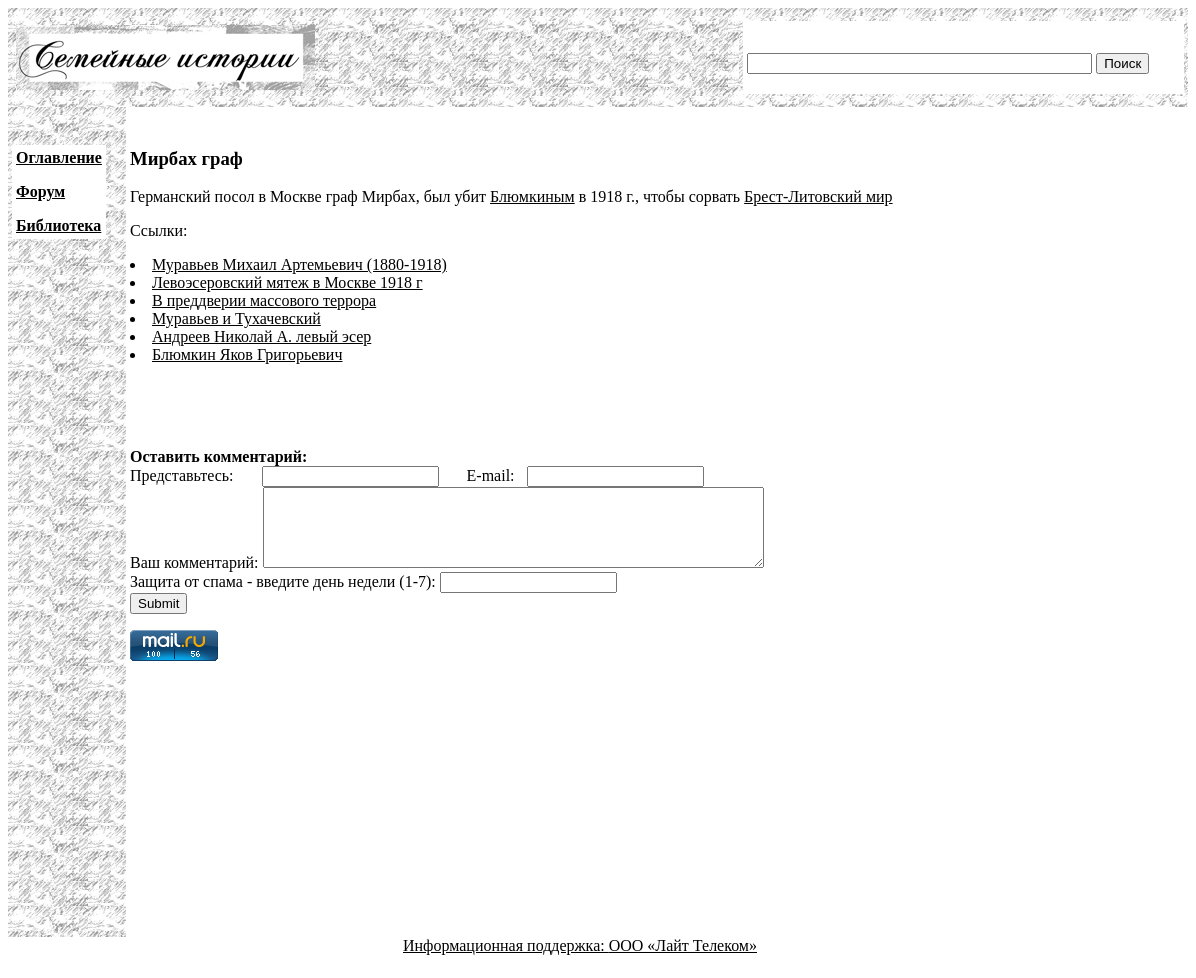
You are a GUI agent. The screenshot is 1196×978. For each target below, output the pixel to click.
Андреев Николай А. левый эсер (261, 336)
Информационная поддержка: (506, 960)
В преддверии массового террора (264, 300)
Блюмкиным (532, 196)
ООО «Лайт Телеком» (683, 960)
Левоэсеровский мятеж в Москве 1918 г (287, 282)
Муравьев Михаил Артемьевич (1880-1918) (299, 264)
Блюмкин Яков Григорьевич (247, 354)
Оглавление (59, 157)
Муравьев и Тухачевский (236, 318)
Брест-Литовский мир (818, 196)
